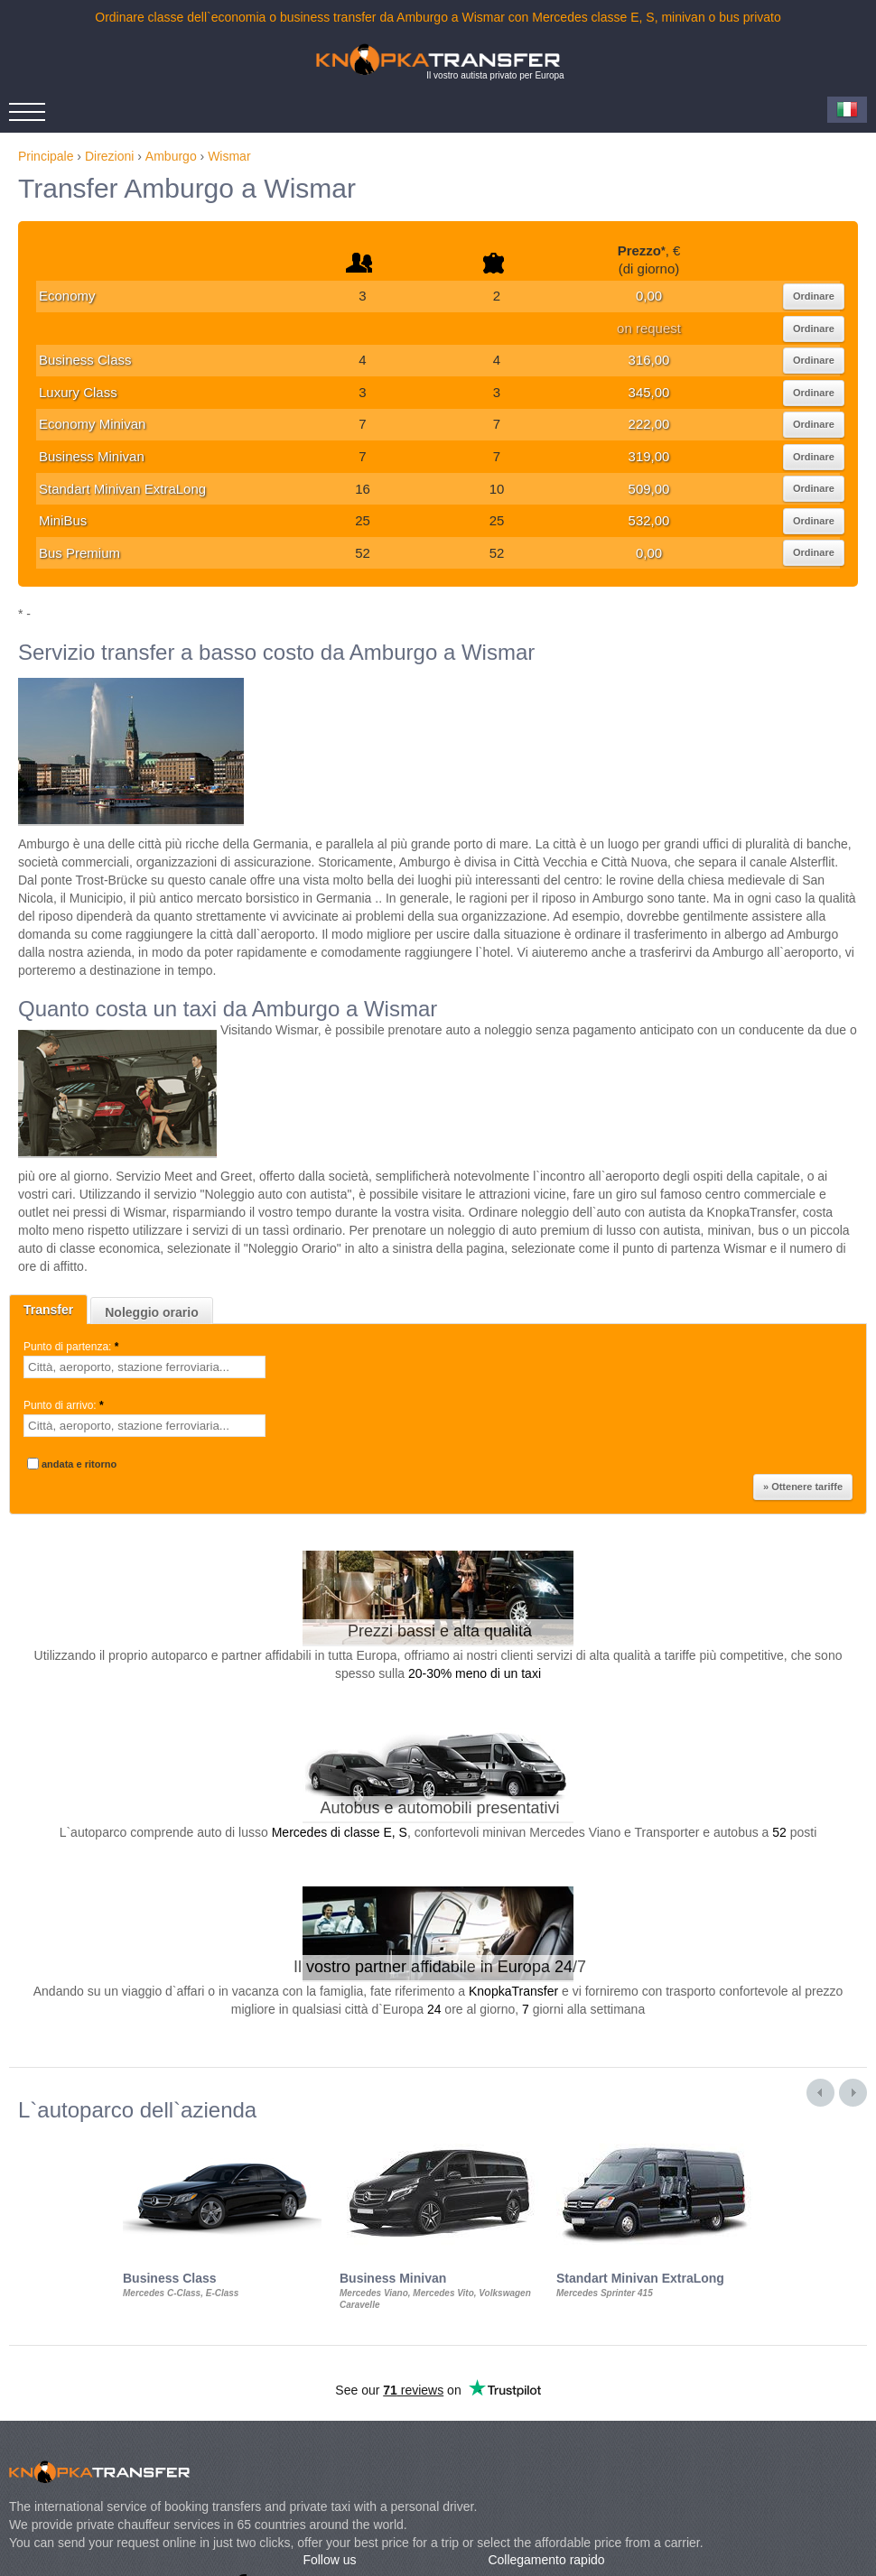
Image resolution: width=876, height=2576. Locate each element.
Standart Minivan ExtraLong (122, 488)
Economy (67, 295)
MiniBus (63, 520)
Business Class (85, 359)
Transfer (48, 1309)
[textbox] (144, 1367)
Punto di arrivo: (65, 1405)
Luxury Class (78, 392)
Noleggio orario (151, 1312)
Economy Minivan (92, 423)
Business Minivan (91, 456)
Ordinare (813, 296)
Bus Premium (79, 553)
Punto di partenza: (72, 1346)
